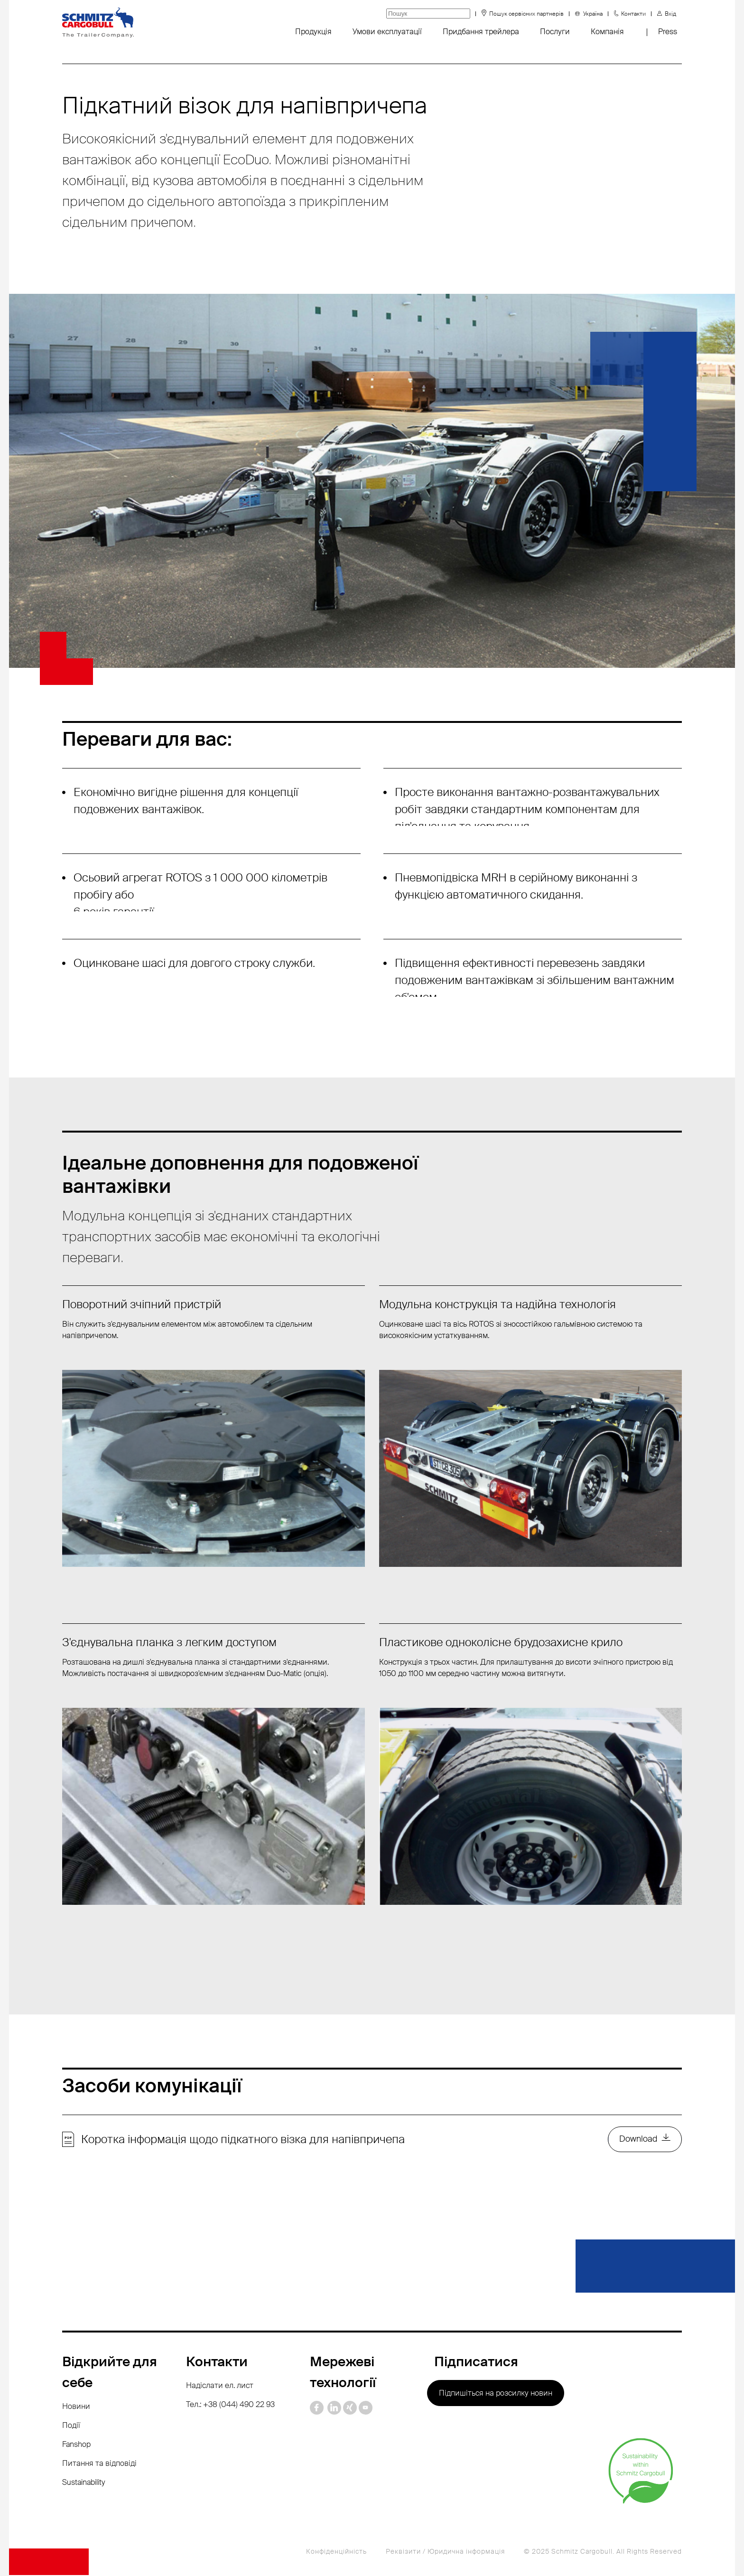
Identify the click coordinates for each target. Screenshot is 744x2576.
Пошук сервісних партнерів (526, 14)
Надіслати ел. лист (219, 2386)
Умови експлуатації (387, 32)
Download (638, 2139)
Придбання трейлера (481, 32)
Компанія (607, 32)
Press (667, 32)
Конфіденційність (336, 2552)
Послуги (555, 32)
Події (71, 2426)
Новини (76, 2407)
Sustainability (83, 2483)
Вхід (670, 14)
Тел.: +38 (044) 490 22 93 (230, 2405)
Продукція (313, 32)
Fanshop (76, 2445)
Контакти (633, 14)
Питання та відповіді (99, 2464)
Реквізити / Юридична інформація (445, 2552)
